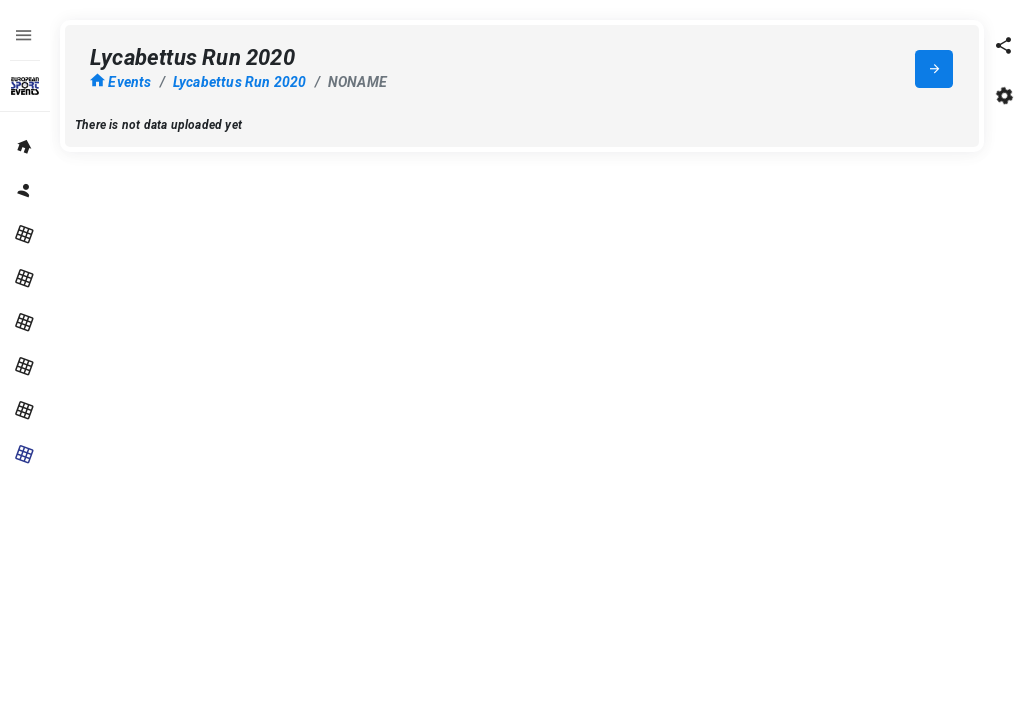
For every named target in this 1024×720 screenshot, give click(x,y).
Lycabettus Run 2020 (240, 82)
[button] (1004, 45)
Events (121, 82)
